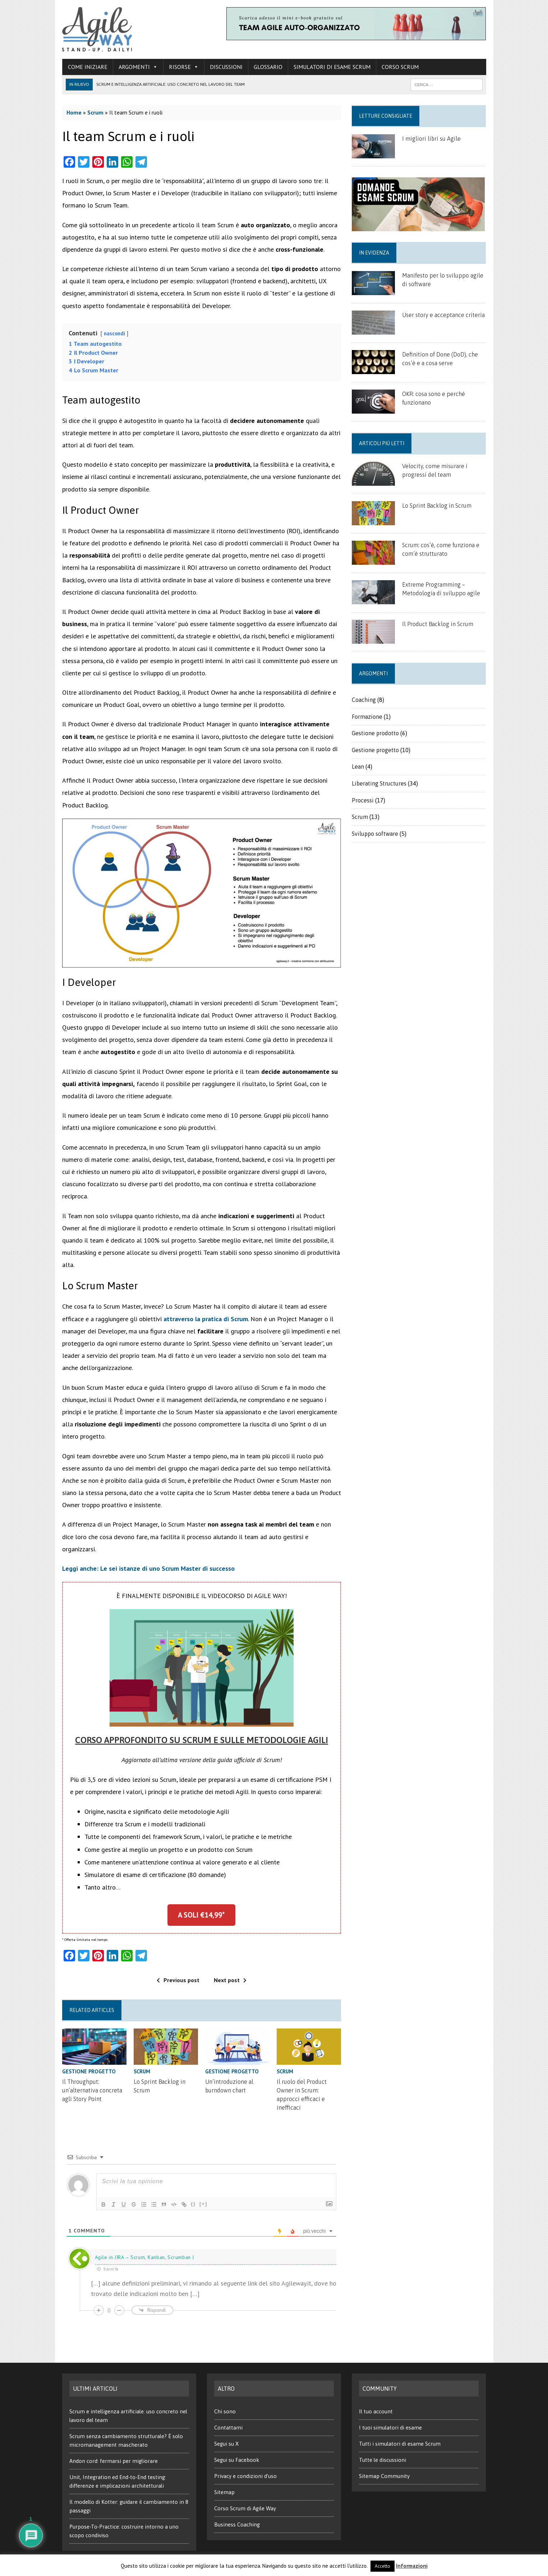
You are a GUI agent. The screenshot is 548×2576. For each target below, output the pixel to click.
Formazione (367, 716)
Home (74, 112)
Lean (358, 766)
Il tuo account (376, 2411)
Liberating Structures (379, 783)
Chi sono (225, 2411)
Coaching (364, 700)
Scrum (95, 112)
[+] (203, 2204)
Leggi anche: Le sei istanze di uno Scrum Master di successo (148, 1568)
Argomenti (138, 67)
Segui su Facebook (236, 2460)
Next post (230, 1980)
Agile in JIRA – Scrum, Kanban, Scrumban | (144, 2257)
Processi (363, 800)
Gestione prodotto (375, 733)
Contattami (228, 2427)
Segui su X (226, 2444)
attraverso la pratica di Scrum (206, 1319)
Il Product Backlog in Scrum (437, 624)
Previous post (178, 1980)
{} (193, 2204)
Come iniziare (87, 66)
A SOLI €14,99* (201, 1915)
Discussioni (226, 66)
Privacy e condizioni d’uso (245, 2476)
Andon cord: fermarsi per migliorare (113, 2461)
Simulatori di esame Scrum (332, 66)
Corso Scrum (400, 66)
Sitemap (224, 2492)
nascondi (114, 333)
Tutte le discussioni (382, 2460)
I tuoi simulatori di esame (390, 2427)
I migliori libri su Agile (431, 138)
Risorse (184, 67)
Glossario (268, 66)
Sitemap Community (384, 2476)
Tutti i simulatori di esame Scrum (400, 2444)
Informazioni (412, 2565)
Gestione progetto (89, 2071)
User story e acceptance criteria (443, 315)
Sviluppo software (375, 833)
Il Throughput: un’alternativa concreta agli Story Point (92, 2090)
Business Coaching (237, 2524)
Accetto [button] (382, 2566)
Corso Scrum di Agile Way (245, 2508)
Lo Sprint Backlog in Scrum (436, 505)
